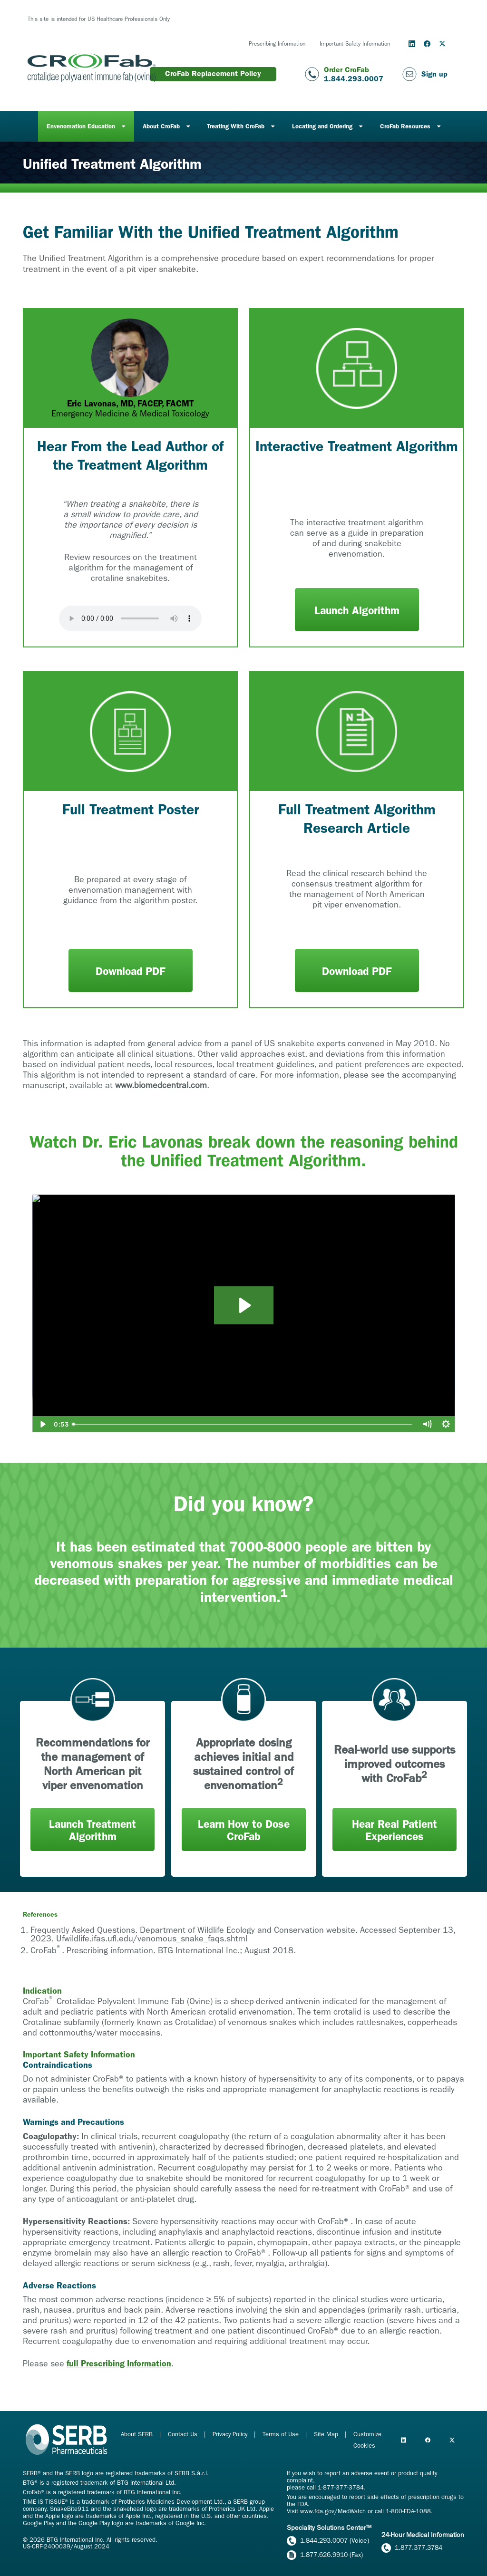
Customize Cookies (367, 2440)
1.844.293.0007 (353, 78)
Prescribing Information (277, 43)
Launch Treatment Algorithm (92, 1830)
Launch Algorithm (356, 610)
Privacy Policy (231, 2434)
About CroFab (161, 126)
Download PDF (130, 971)
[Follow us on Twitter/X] (442, 43)
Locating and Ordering (322, 126)
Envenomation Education (81, 126)
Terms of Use (282, 2434)
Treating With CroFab (235, 126)
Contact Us (183, 2434)
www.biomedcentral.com (161, 1085)
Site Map (327, 2434)
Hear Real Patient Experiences (394, 1830)
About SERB (138, 2434)
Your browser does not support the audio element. (130, 618)
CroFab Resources (405, 126)
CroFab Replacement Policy (213, 73)
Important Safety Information (355, 43)
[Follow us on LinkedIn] (411, 43)
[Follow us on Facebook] (427, 43)
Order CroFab (346, 69)
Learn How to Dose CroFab (244, 1830)
